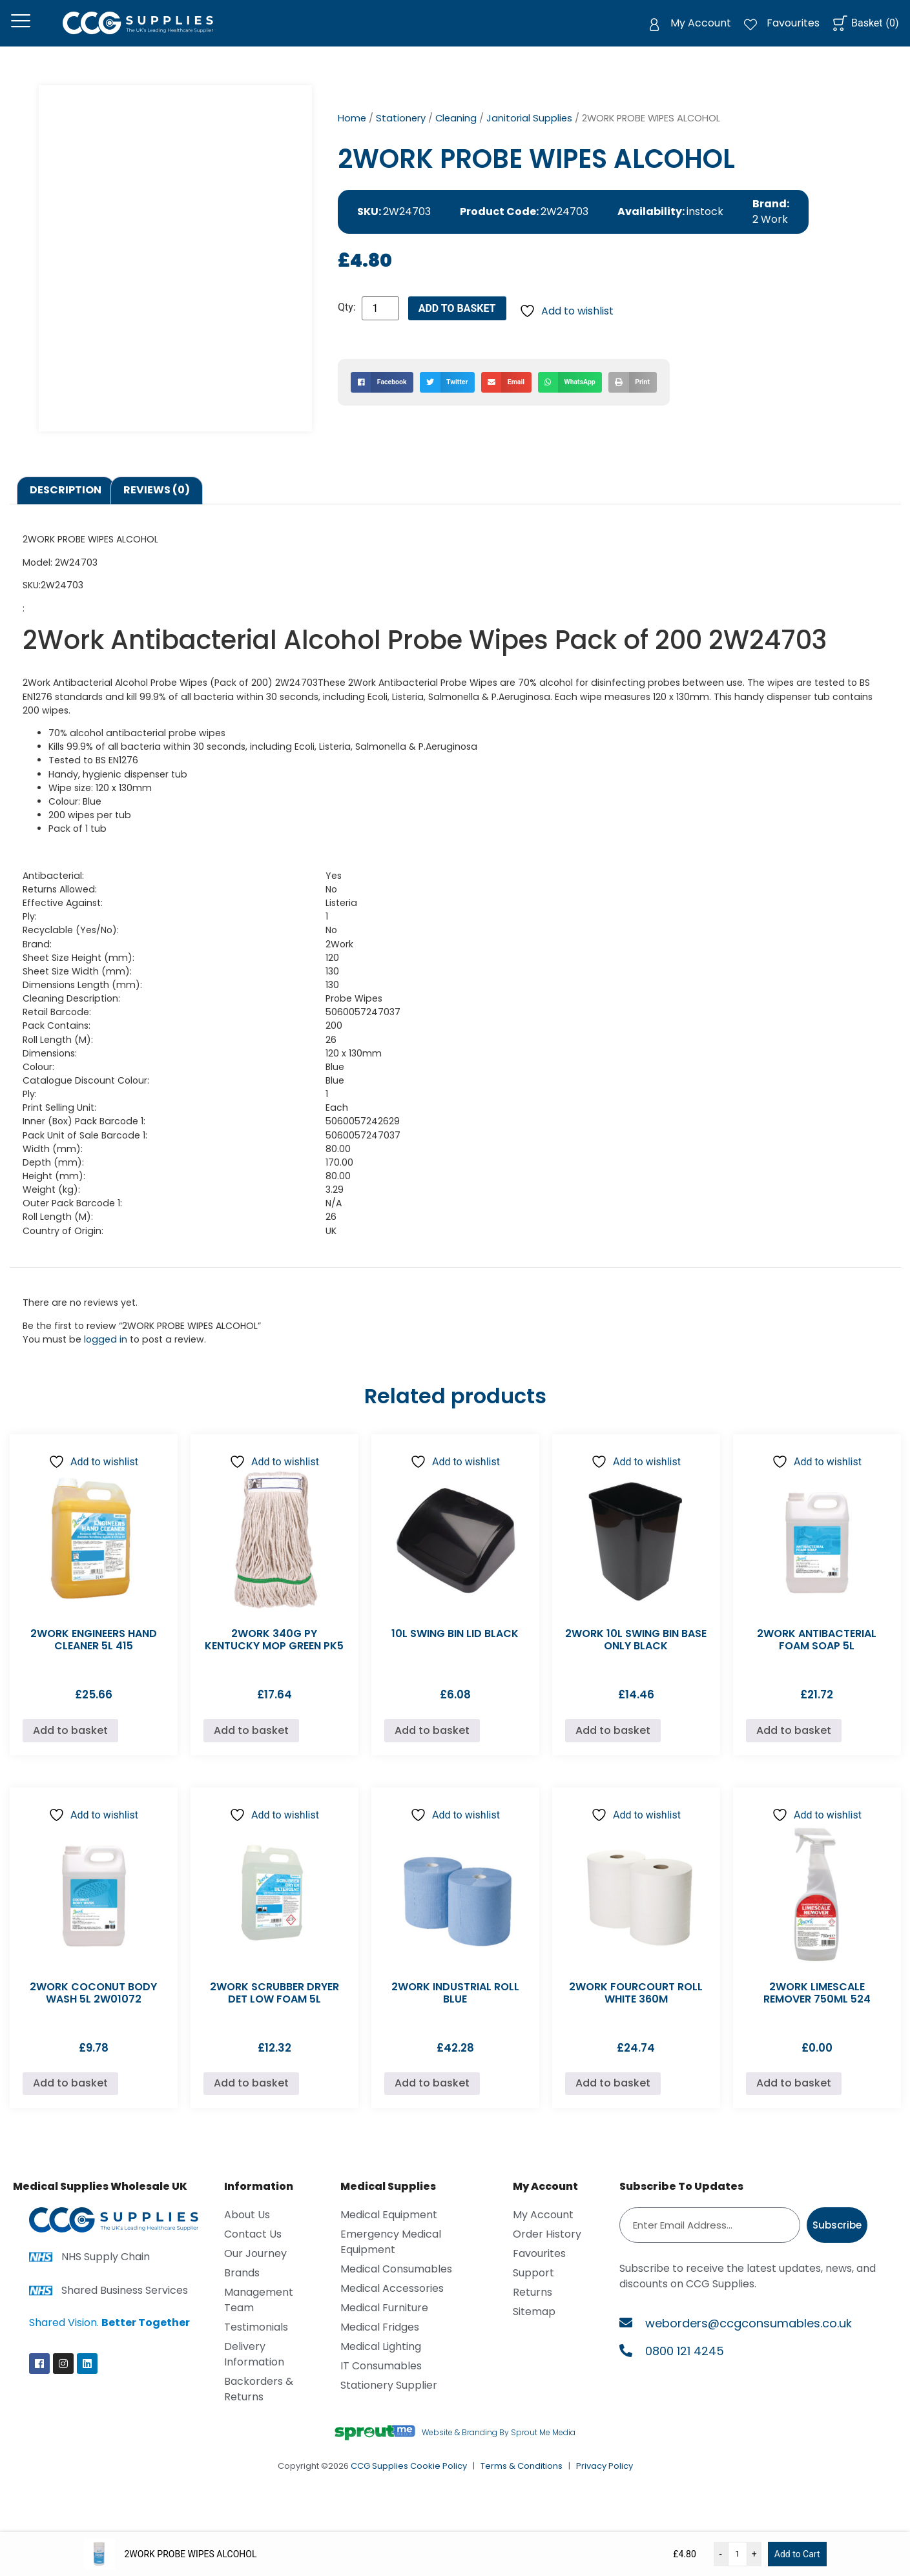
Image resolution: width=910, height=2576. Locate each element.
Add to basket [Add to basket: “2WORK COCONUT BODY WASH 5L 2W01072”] (70, 2099)
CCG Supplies (379, 2483)
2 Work (770, 236)
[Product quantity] (380, 324)
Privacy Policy (604, 2483)
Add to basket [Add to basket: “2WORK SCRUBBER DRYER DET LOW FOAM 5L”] (251, 2099)
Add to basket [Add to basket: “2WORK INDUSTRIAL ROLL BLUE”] (432, 2099)
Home (352, 134)
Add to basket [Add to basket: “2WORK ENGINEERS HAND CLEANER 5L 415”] (70, 1746)
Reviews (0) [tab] (156, 506)
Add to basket (457, 324)
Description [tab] (65, 506)
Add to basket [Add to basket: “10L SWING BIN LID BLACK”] (432, 1746)
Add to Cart (797, 2554)
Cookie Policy (438, 2483)
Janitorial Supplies (529, 134)
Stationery (401, 134)
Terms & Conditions (522, 2483)
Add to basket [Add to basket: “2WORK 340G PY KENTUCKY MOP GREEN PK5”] (251, 1746)
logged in (105, 1355)
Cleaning (456, 134)
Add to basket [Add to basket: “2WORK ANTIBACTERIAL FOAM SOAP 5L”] (793, 1746)
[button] (382, 398)
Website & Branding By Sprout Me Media (498, 2448)
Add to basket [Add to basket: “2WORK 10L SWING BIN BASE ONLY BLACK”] (612, 1746)
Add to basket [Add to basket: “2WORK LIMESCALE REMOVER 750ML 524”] (793, 2099)
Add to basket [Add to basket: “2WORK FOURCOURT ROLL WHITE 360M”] (612, 2099)
